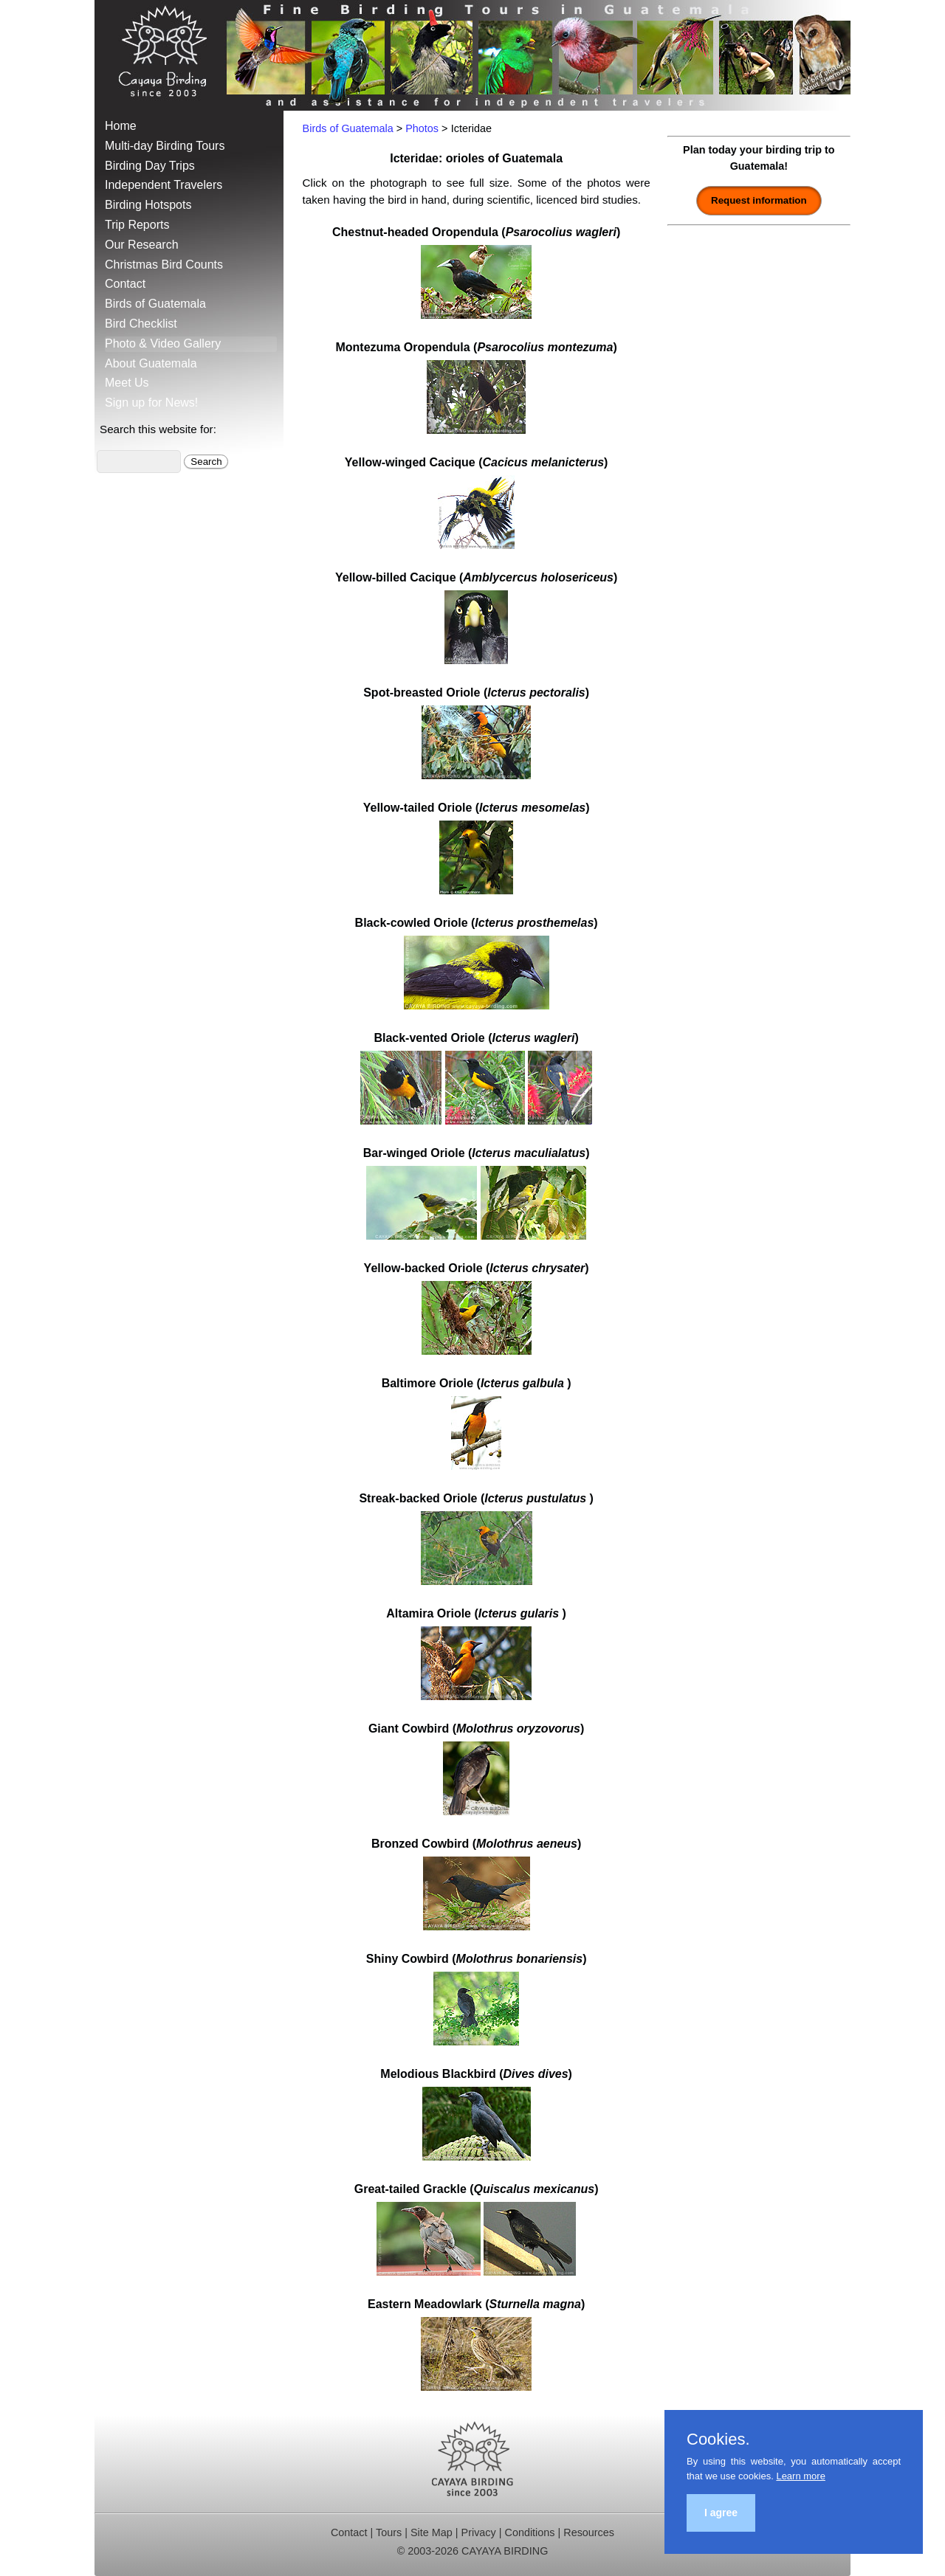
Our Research (142, 244)
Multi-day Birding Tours (164, 145)
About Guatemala (151, 363)
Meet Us (127, 382)
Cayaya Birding (168, 55)
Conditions (529, 2532)
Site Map (431, 2532)
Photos (422, 128)
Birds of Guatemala (155, 303)
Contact (125, 283)
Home (121, 126)
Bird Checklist (141, 323)
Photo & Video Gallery (163, 343)
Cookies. (718, 2439)
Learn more (800, 2476)
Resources (588, 2532)
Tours (389, 2532)
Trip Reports (137, 224)
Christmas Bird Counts (164, 264)
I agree (721, 2512)
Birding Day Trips (150, 165)
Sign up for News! (151, 402)
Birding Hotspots (148, 204)
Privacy (478, 2532)
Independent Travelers (163, 185)
